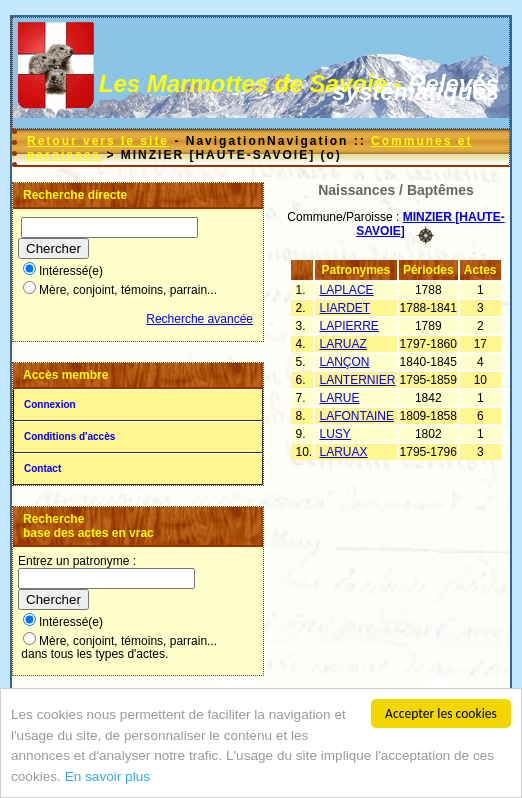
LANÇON (345, 362)
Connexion (50, 404)
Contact (42, 468)
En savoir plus (107, 777)
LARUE (340, 398)
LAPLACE (347, 290)
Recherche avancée (199, 319)
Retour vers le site (98, 141)
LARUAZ (343, 344)
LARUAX (344, 452)
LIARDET (345, 308)
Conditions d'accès (69, 436)
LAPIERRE (349, 326)
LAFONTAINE (357, 416)
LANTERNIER (358, 380)
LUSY (335, 434)
